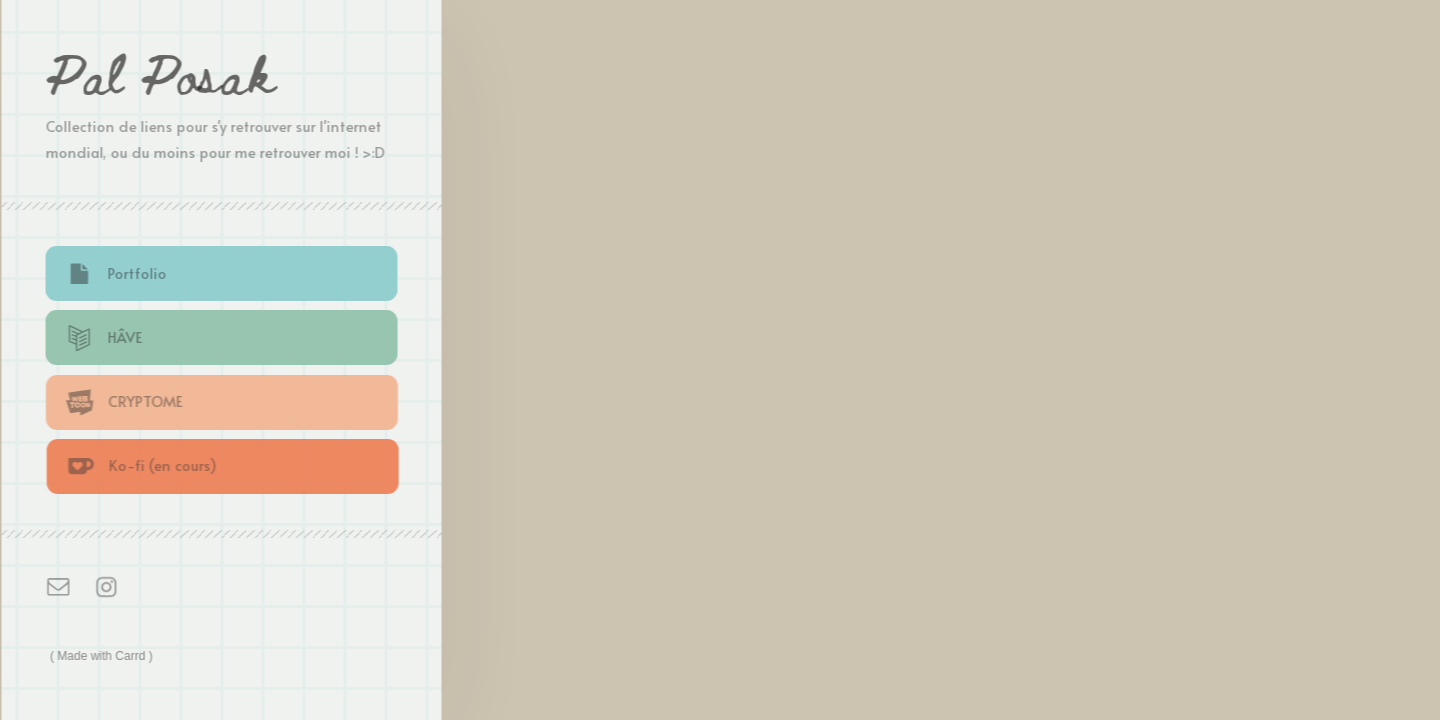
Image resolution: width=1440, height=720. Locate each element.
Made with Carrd (103, 656)
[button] (223, 273)
